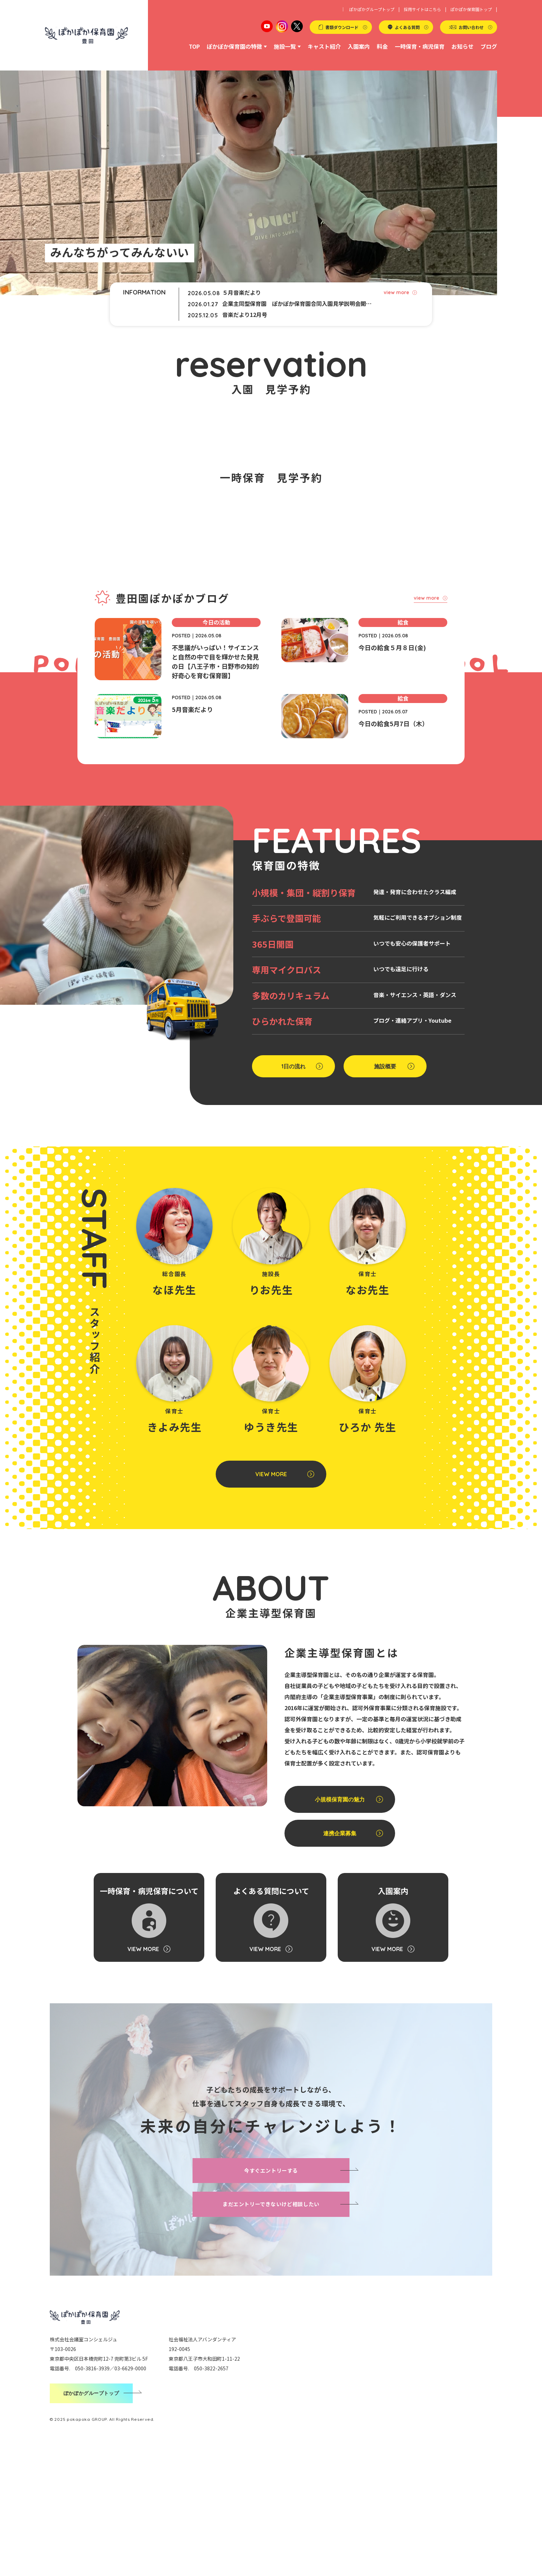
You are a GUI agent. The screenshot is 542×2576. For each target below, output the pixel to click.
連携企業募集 (339, 1961)
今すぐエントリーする (271, 2298)
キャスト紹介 (324, 46)
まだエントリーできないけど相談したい (271, 2332)
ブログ (488, 46)
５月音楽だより (241, 292)
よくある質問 (407, 27)
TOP (194, 46)
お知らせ (462, 46)
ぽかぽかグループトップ (371, 9)
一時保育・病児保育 (420, 46)
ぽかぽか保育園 (86, 35)
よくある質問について (271, 2047)
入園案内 (359, 46)
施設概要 (385, 1194)
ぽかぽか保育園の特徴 (234, 46)
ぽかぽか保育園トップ (471, 9)
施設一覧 (285, 46)
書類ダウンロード (341, 27)
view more (396, 292)
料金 (382, 46)
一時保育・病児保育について (149, 2047)
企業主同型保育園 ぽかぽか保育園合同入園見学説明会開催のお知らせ (298, 303)
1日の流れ (293, 1194)
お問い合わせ (471, 27)
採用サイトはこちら (422, 9)
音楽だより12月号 (244, 314)
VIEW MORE (271, 1602)
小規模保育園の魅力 (340, 1927)
